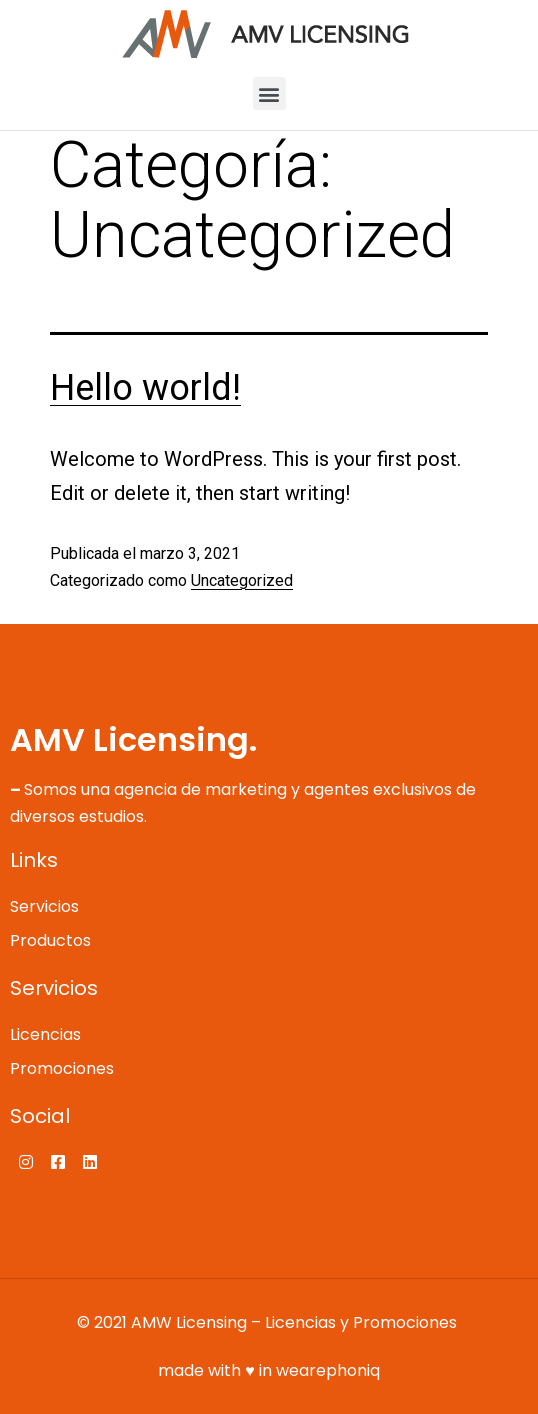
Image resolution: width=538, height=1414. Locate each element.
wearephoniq (328, 1370)
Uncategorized (242, 580)
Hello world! (145, 388)
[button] (269, 93)
